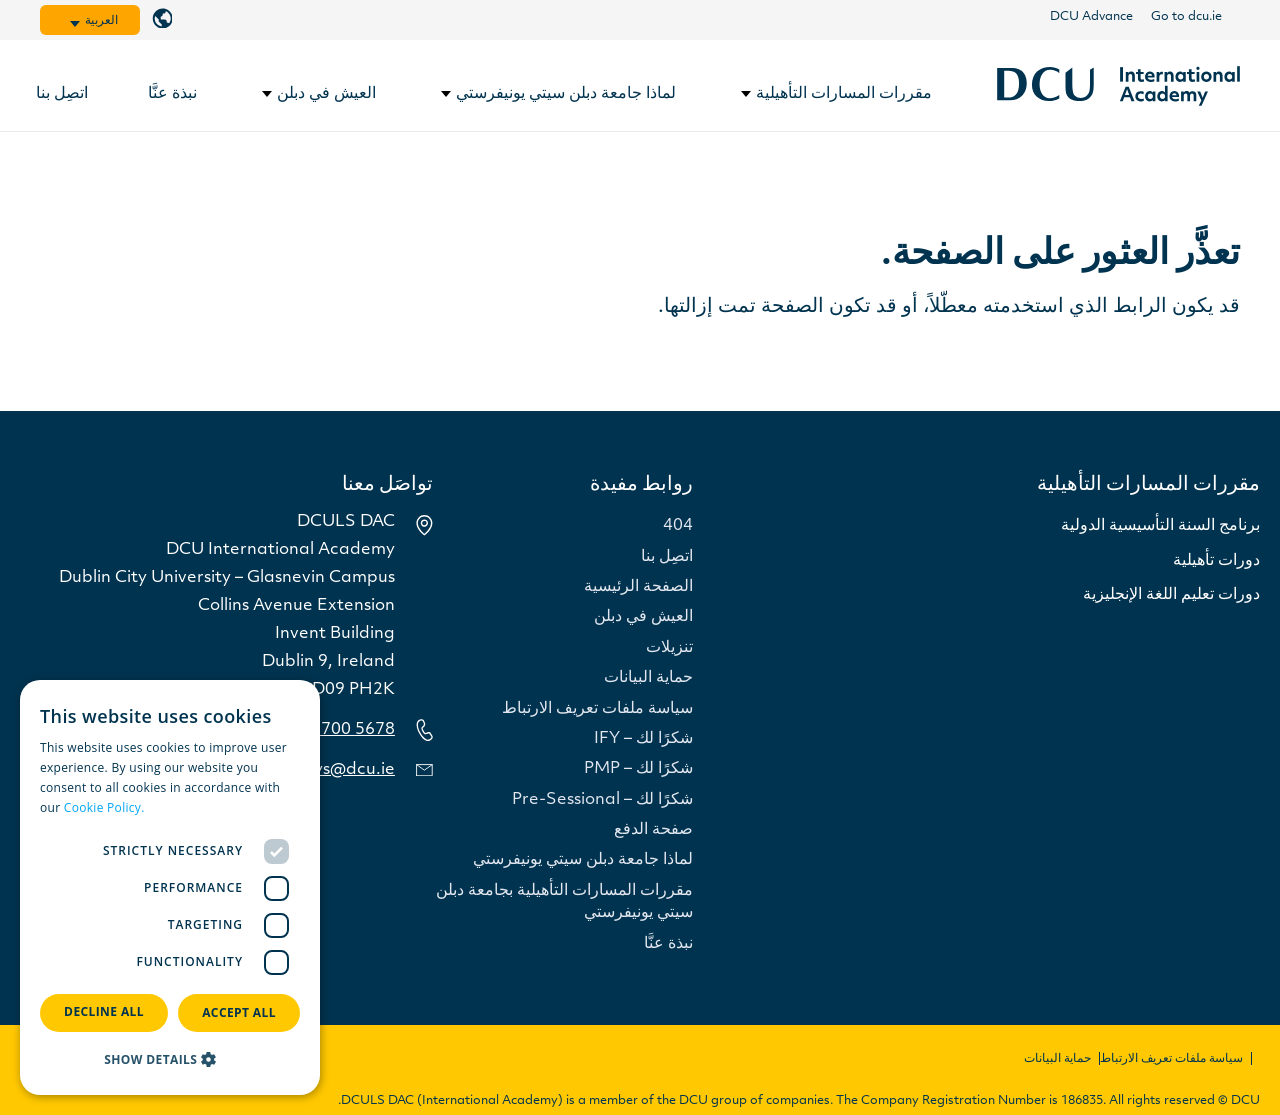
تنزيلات (669, 648)
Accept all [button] (239, 1012)
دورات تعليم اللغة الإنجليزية (1171, 595)
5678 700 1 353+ (329, 730)
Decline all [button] (104, 1011)
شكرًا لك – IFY (643, 739)
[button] (170, 1060)
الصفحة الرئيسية (638, 587)
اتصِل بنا (667, 557)
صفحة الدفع (653, 830)
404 (678, 526)
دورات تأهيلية (1216, 561)
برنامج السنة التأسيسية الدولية (1160, 526)
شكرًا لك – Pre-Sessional (602, 800)
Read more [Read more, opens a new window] (180, 807)
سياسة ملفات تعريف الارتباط (597, 709)
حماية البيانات (648, 678)
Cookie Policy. (104, 807)
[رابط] (1118, 86)
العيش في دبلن (643, 617)
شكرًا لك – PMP (638, 769)
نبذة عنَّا (668, 944)
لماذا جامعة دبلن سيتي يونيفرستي (583, 860)
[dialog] (170, 887)
